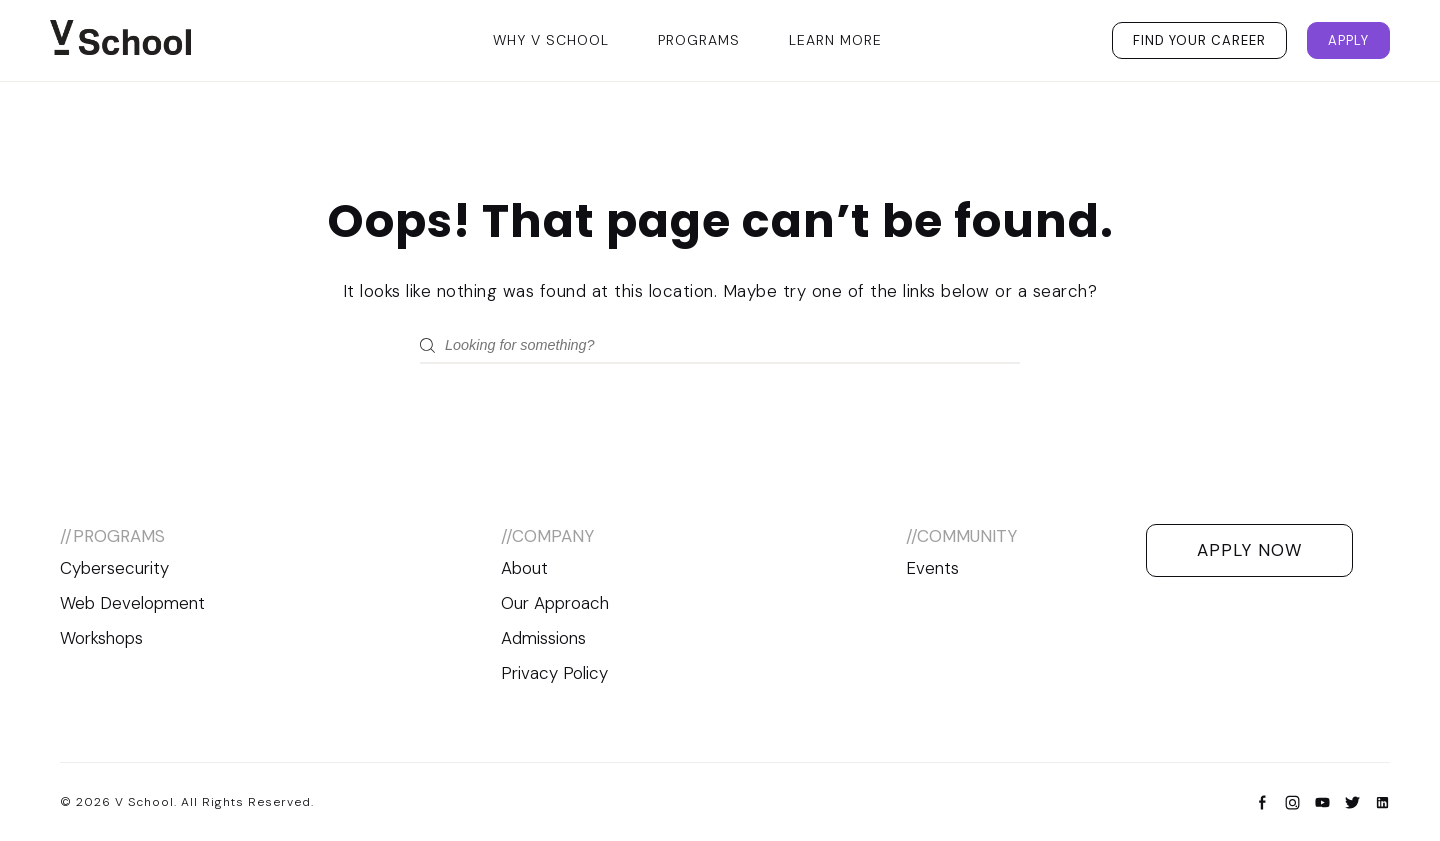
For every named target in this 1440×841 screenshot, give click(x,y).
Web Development (132, 603)
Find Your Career (1199, 40)
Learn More (835, 40)
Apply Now (1249, 550)
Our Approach (555, 603)
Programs (699, 40)
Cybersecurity (114, 568)
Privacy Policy (554, 673)
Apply (1348, 40)
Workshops (101, 638)
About (524, 568)
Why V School (551, 40)
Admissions (543, 638)
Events (932, 568)
